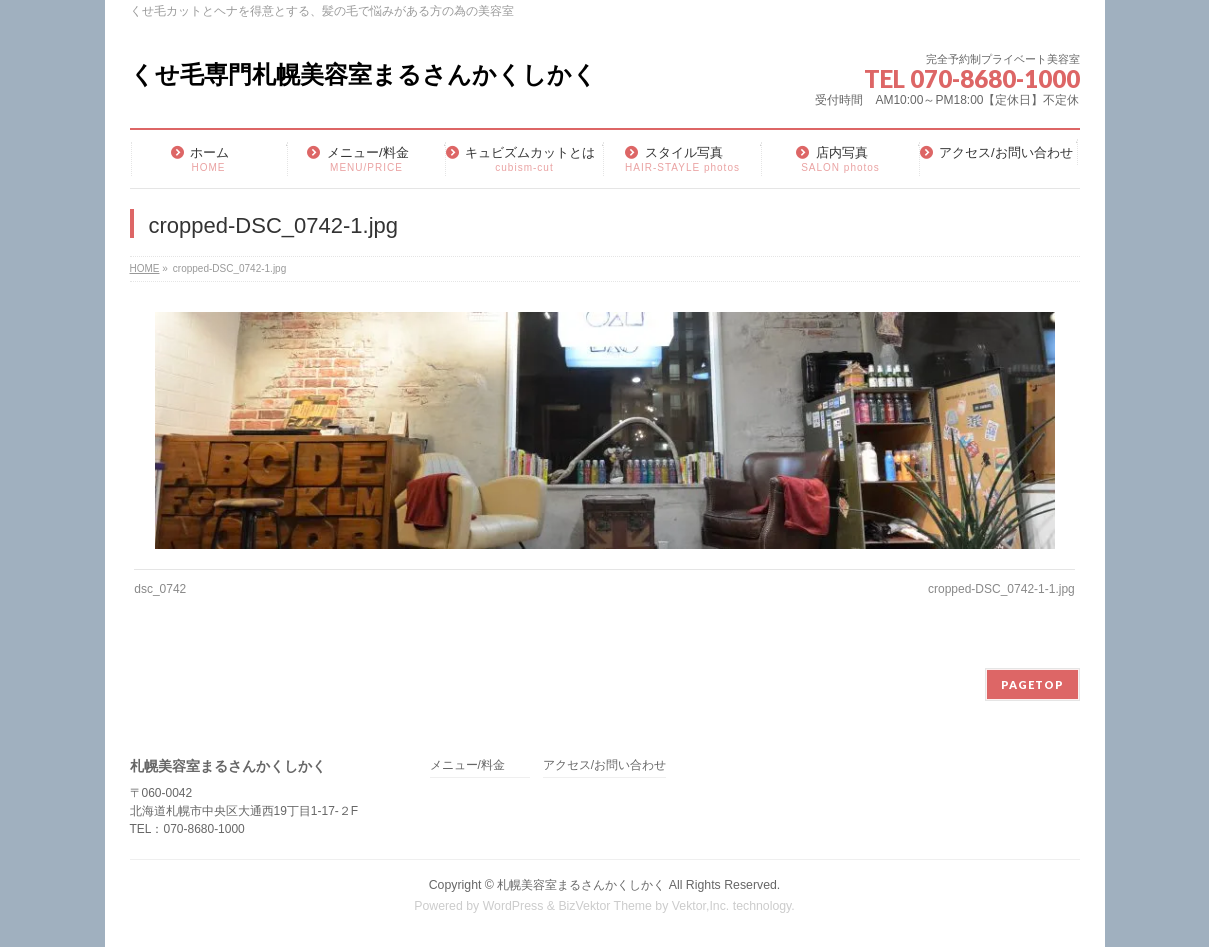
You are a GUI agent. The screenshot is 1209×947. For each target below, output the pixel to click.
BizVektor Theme (605, 906)
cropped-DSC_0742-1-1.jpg (1001, 589)
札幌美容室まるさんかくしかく (581, 885)
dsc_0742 (160, 589)
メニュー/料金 (467, 765)
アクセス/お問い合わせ (604, 765)
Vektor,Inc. (701, 906)
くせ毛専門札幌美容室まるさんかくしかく (363, 74)
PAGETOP (1032, 684)
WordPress (513, 906)
